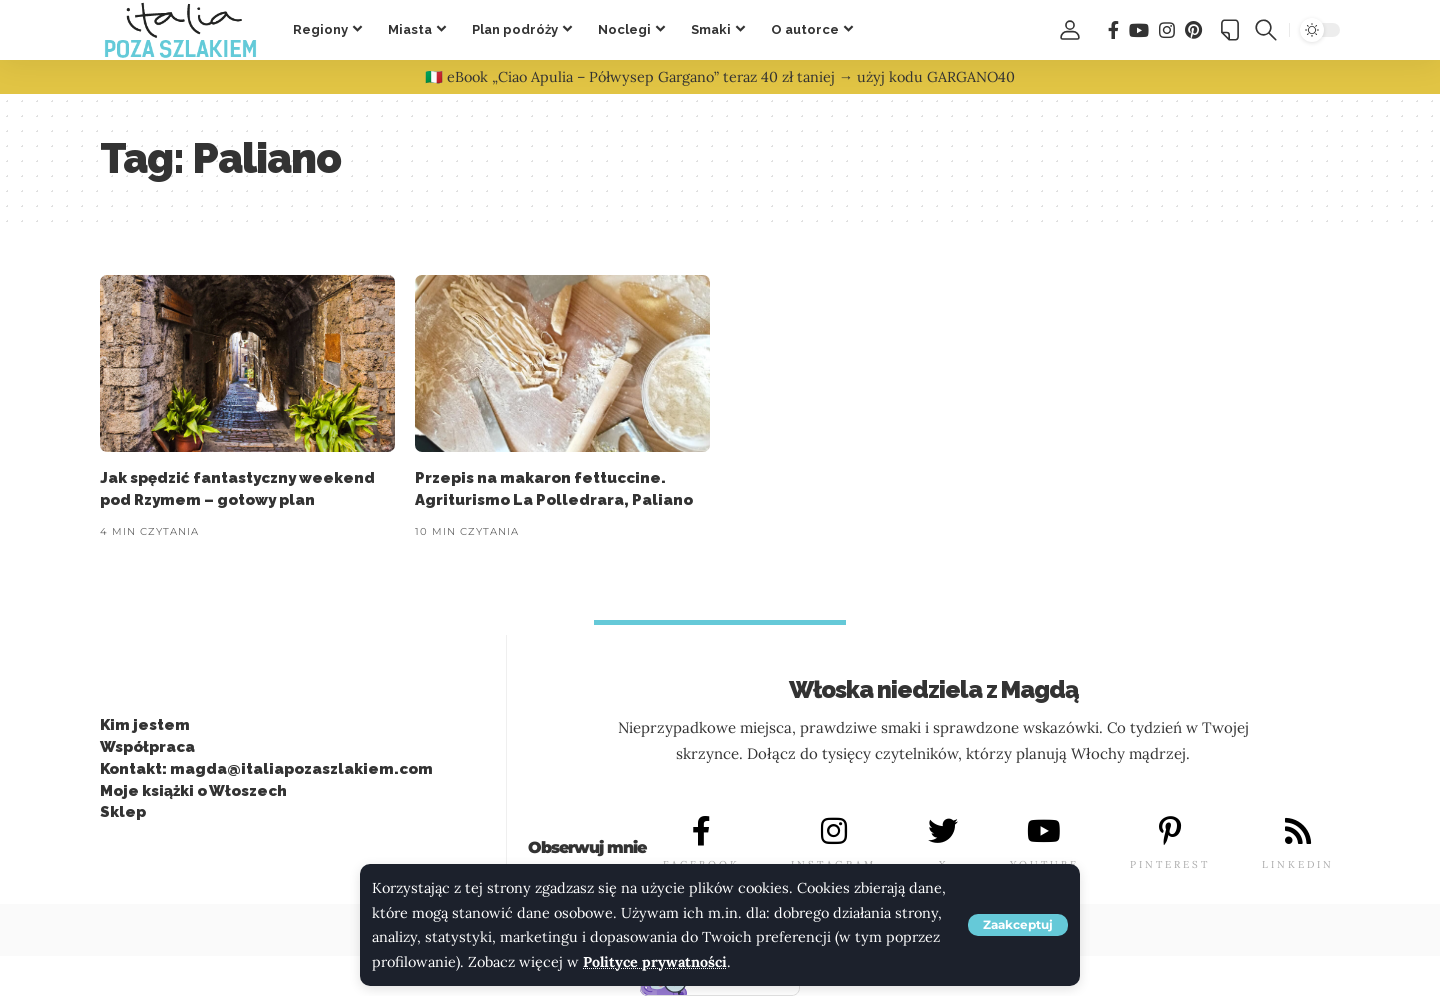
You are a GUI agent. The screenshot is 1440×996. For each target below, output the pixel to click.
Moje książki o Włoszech (193, 791)
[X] (943, 832)
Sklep (123, 812)
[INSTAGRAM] (834, 832)
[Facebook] (1113, 30)
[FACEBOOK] (701, 832)
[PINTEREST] (1170, 832)
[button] (1018, 925)
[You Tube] (1139, 30)
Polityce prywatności (655, 962)
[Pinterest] (1193, 30)
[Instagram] (1167, 30)
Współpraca (147, 747)
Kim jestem (145, 725)
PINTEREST (1170, 864)
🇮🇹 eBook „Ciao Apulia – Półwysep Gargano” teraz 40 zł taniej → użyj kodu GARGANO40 (720, 77)
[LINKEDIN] (1298, 832)
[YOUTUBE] (1044, 832)
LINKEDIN (1298, 864)
